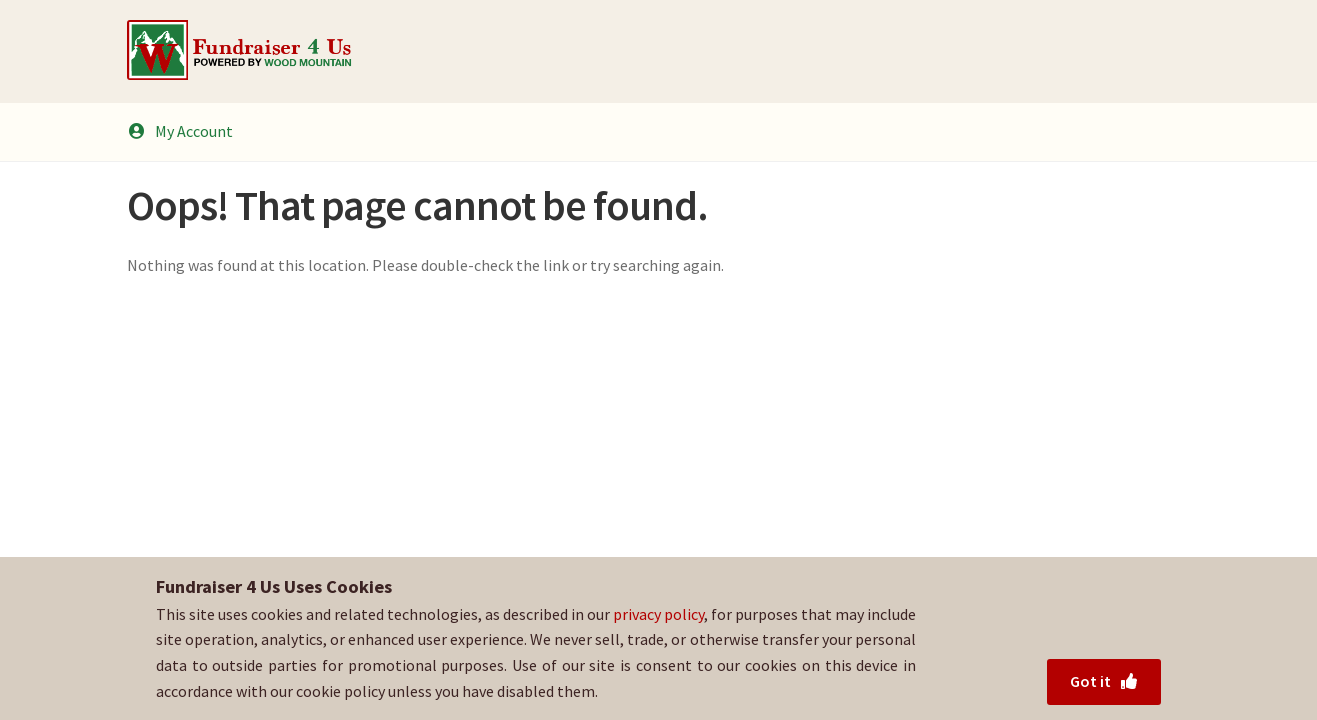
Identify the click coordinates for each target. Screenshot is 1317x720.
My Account (180, 131)
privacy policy (658, 614)
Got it (1104, 681)
